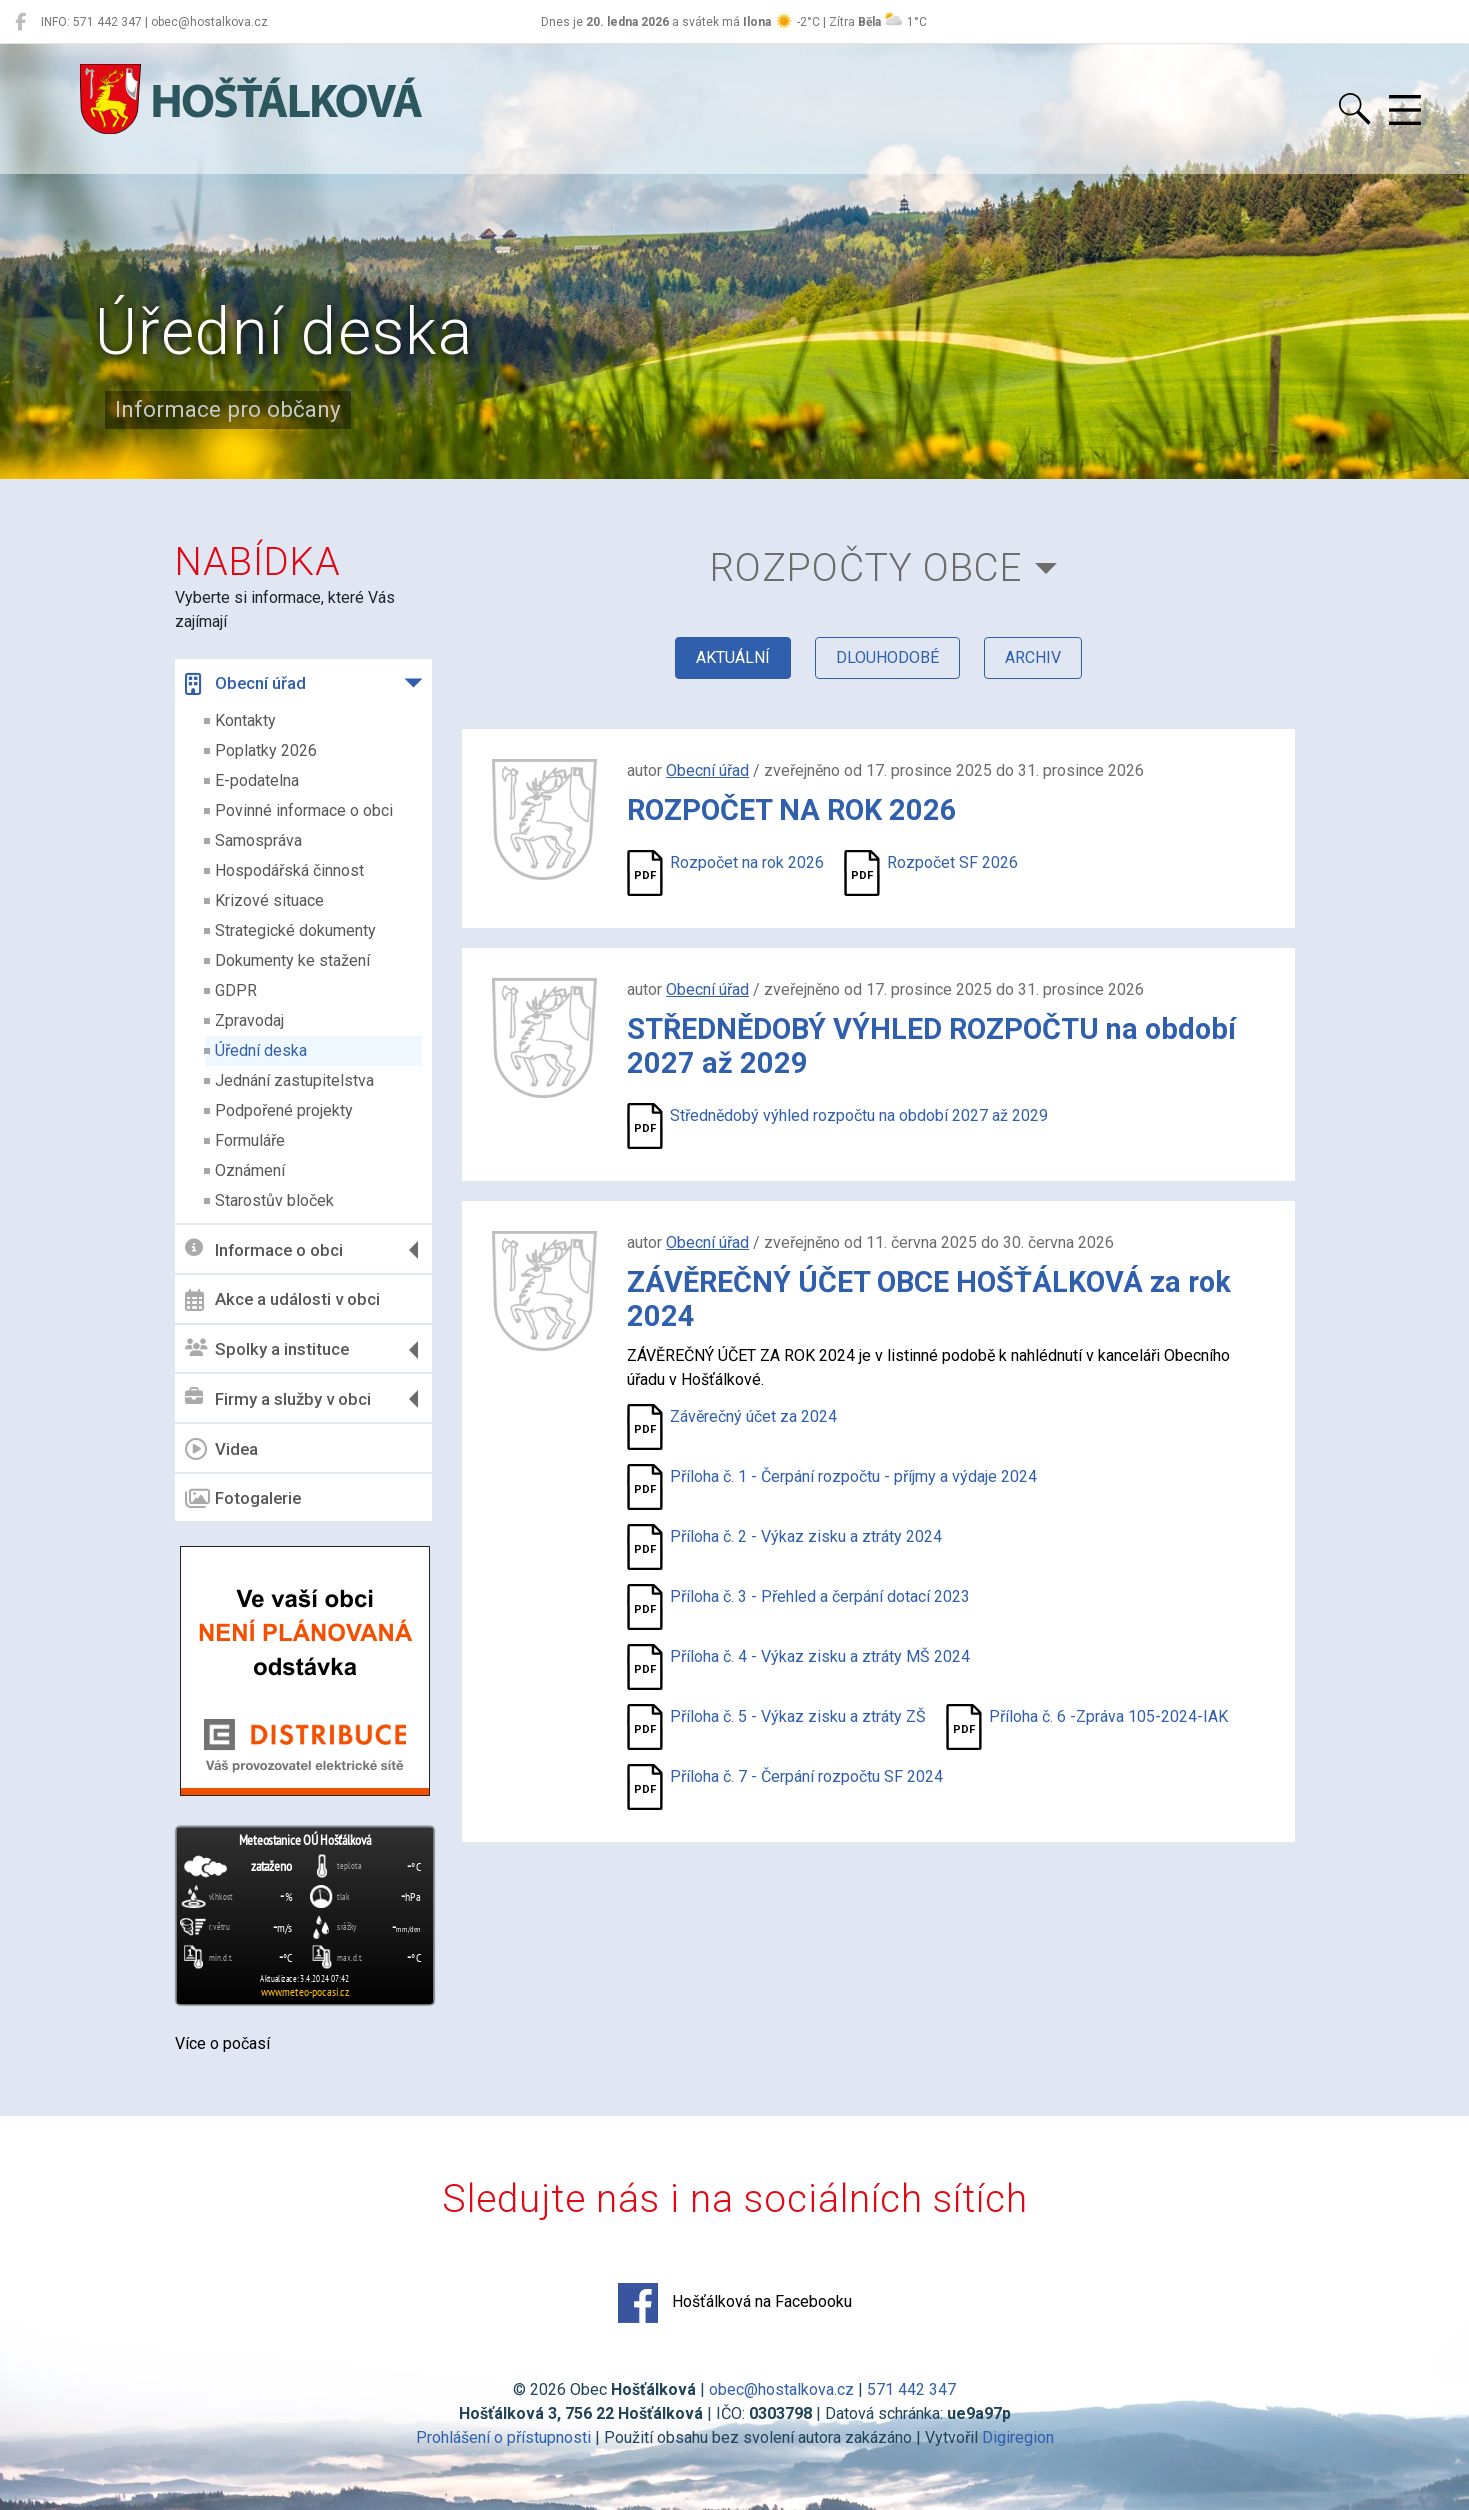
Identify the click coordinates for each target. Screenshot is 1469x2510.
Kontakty (245, 720)
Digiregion (1018, 2437)
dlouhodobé (887, 657)
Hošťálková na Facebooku (735, 2303)
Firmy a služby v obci (278, 1398)
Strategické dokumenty (295, 930)
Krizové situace (269, 900)
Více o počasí (222, 2043)
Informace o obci (264, 1249)
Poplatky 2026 (266, 750)
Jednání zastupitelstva (294, 1080)
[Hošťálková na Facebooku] (20, 22)
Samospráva (258, 840)
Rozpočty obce (866, 567)
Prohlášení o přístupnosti (503, 2437)
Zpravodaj (249, 1020)
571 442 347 (911, 2389)
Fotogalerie (243, 1499)
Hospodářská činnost (289, 870)
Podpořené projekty (284, 1110)
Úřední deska (261, 1050)
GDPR (236, 990)
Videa (221, 1449)
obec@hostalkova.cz (781, 2389)
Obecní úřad (245, 684)
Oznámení (250, 1170)
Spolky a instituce (267, 1349)
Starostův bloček (274, 1200)
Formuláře (250, 1140)
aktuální (733, 657)
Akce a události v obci (282, 1300)
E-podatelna (257, 780)
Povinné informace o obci (304, 810)
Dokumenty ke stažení (292, 960)
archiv (1033, 657)
